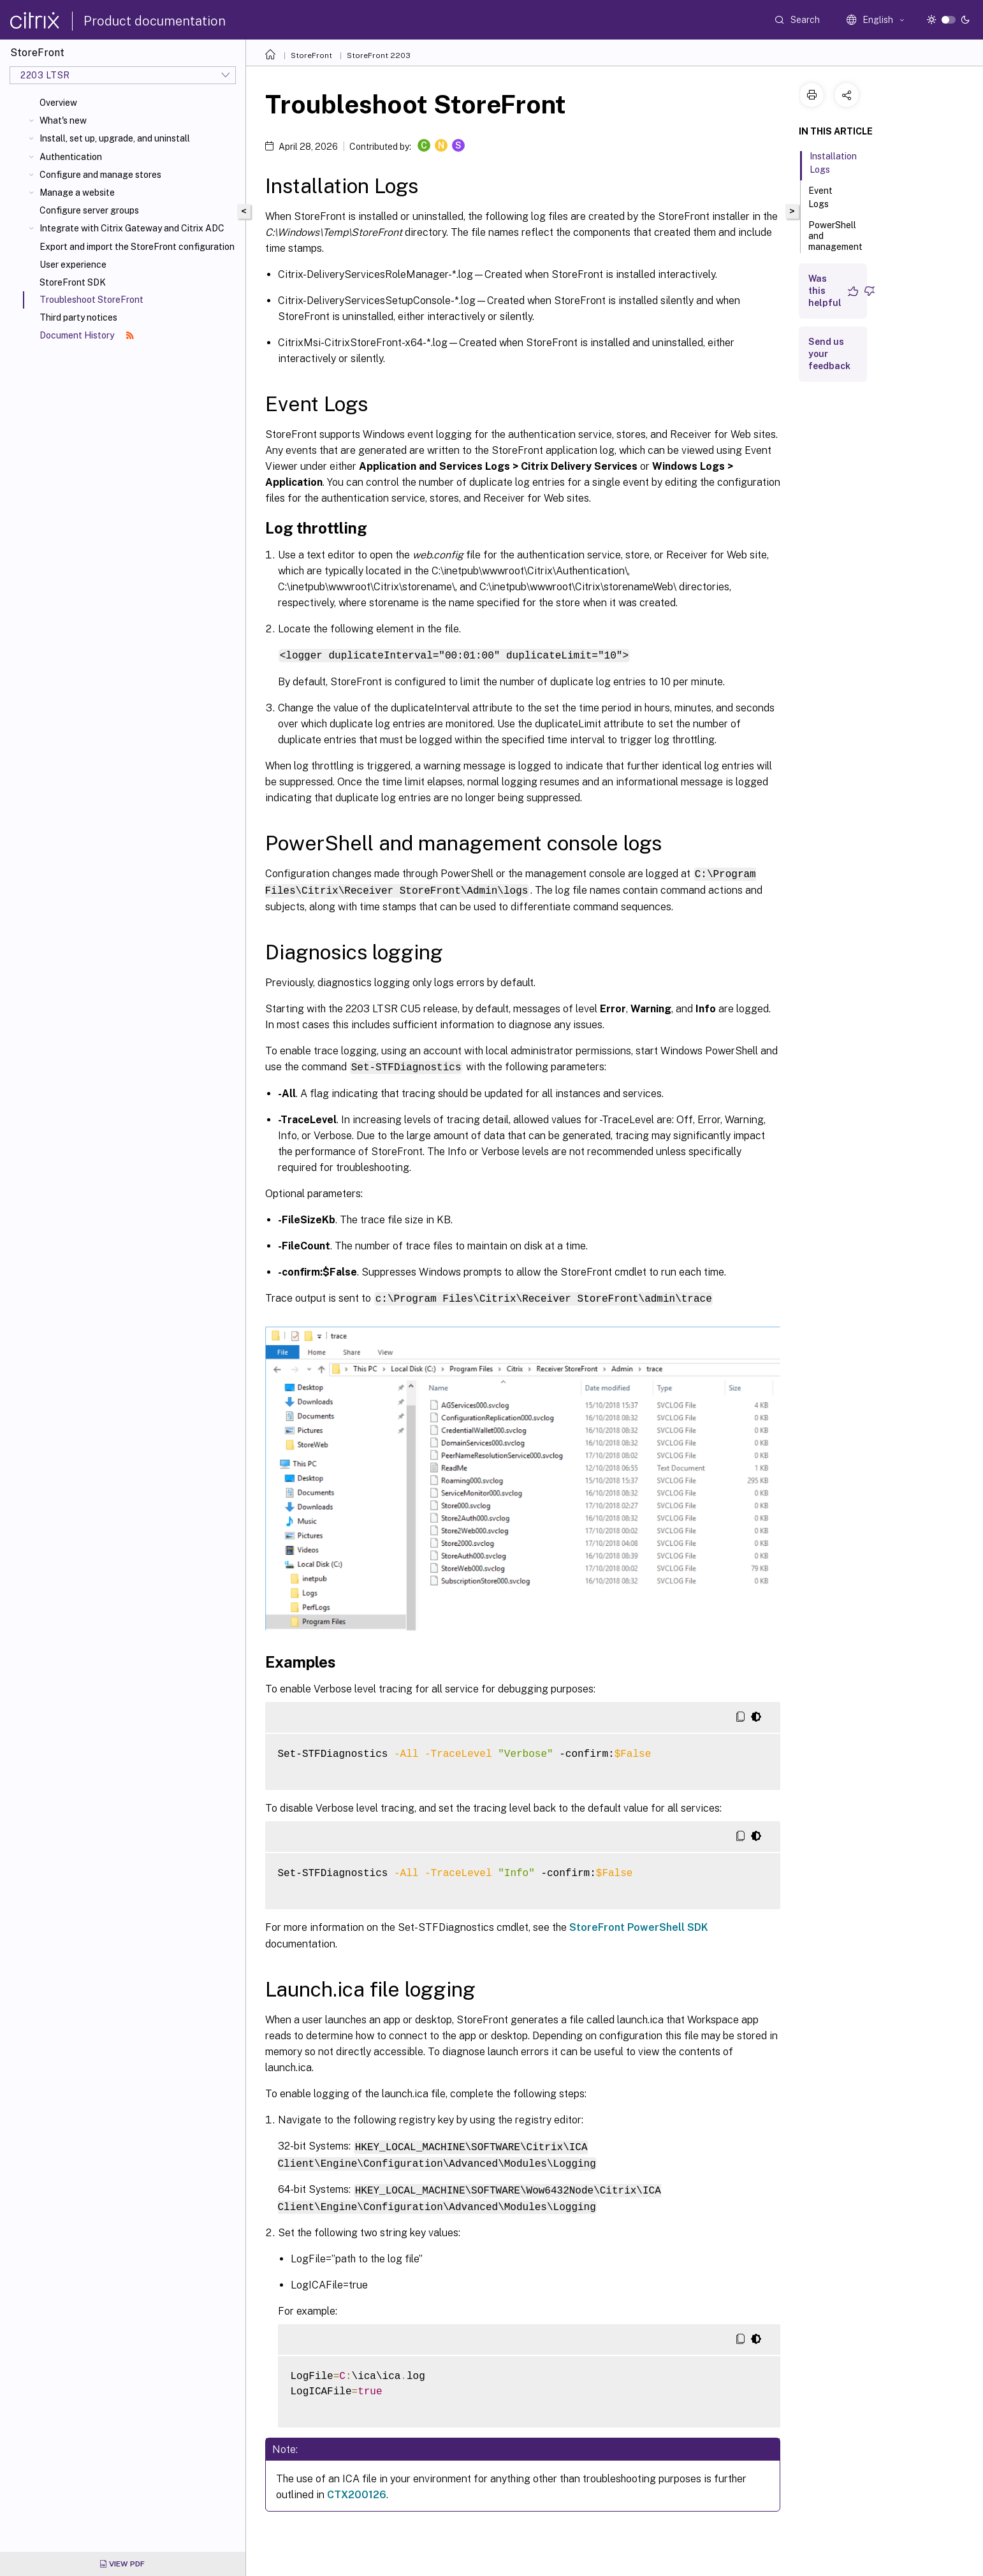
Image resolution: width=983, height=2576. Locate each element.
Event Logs (825, 197)
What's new (63, 120)
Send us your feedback (829, 354)
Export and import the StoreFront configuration (137, 247)
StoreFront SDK (73, 282)
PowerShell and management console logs (835, 247)
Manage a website (77, 192)
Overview (58, 103)
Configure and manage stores (100, 175)
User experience (73, 264)
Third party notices (78, 317)
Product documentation (155, 21)
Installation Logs (833, 163)
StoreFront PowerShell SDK (638, 1924)
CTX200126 (356, 2489)
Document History (87, 335)
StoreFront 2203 (379, 55)
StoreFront (311, 55)
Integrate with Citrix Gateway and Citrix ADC (132, 228)
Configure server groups (89, 210)
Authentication (71, 157)
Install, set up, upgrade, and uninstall (115, 138)
